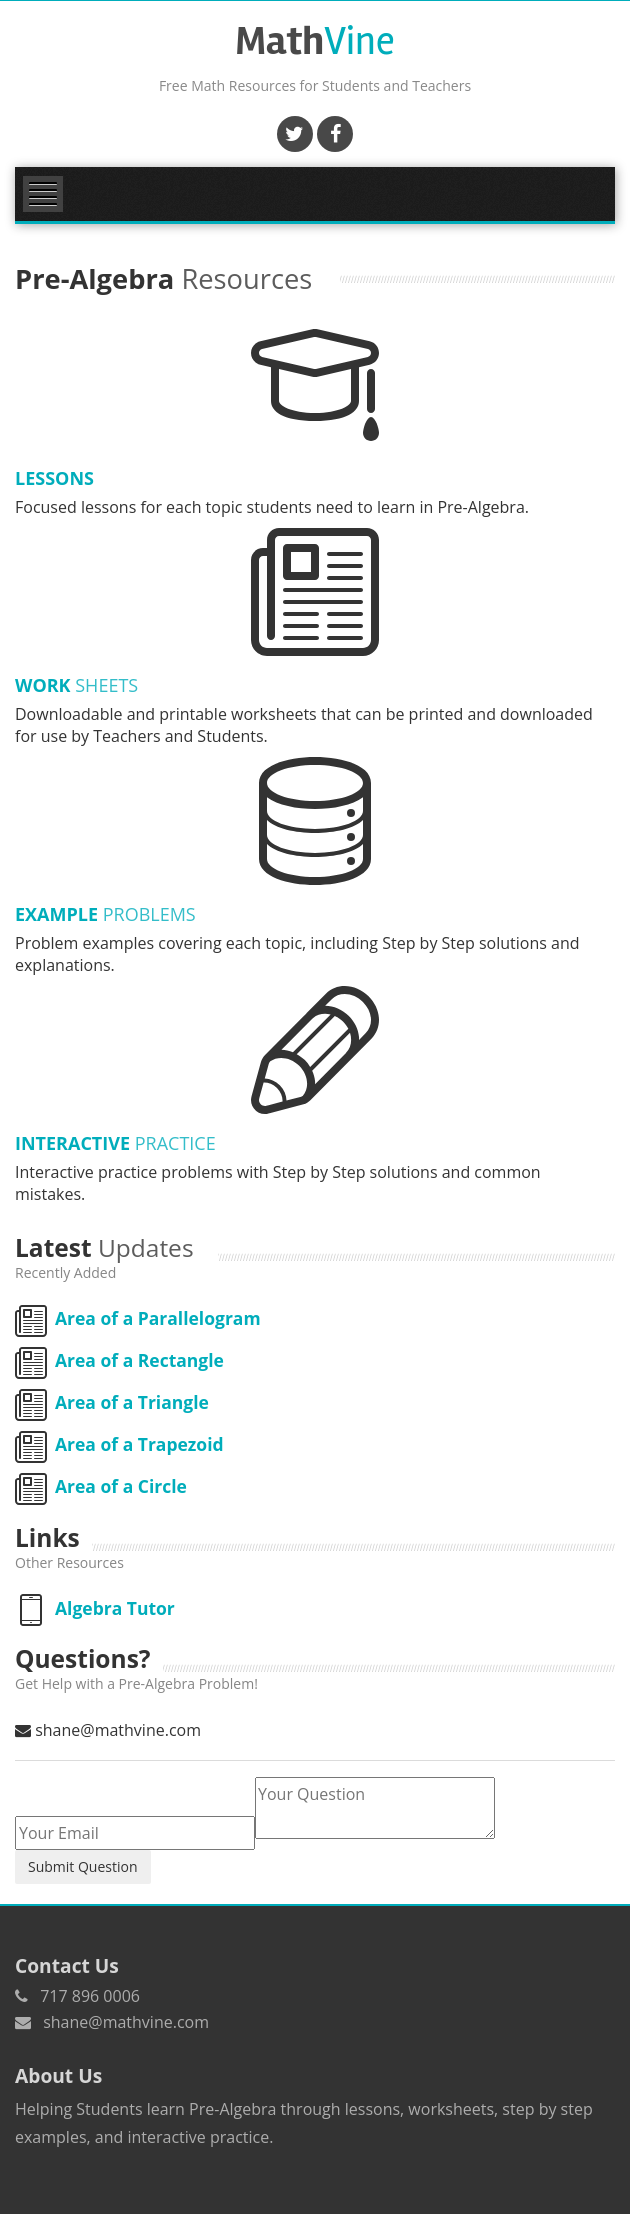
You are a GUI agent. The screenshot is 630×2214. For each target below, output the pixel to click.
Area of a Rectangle (119, 1360)
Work (76, 685)
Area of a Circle (101, 1486)
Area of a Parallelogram (138, 1318)
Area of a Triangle (112, 1402)
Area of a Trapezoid (119, 1444)
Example (105, 914)
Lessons (54, 478)
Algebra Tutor (95, 1608)
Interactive (115, 1143)
